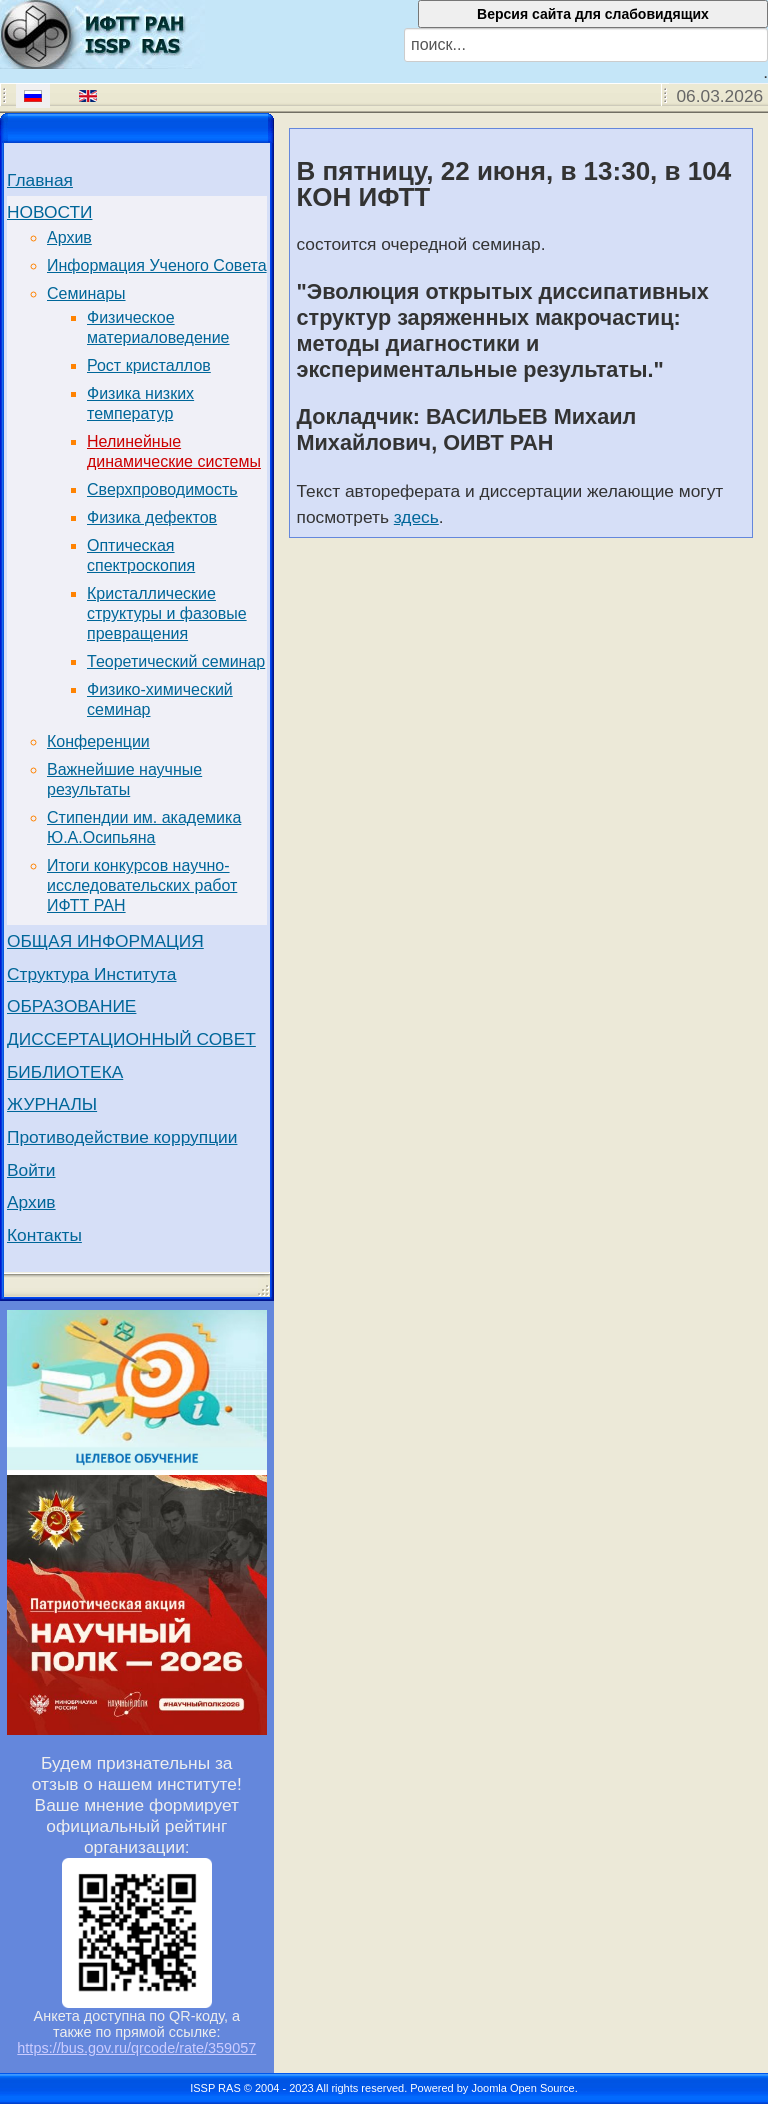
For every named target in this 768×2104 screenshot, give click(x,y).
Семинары (86, 293)
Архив (69, 237)
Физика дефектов (152, 517)
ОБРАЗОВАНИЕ (71, 1006)
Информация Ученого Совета (157, 265)
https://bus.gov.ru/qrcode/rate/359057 (136, 2048)
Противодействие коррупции (122, 1137)
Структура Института (92, 974)
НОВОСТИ (49, 212)
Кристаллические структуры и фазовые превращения (167, 613)
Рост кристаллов (149, 365)
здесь (416, 517)
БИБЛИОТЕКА (65, 1072)
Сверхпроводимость (162, 489)
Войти (31, 1170)
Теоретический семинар (176, 661)
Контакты (44, 1235)
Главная (40, 180)
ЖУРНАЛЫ (52, 1104)
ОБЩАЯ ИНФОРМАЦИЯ (105, 941)
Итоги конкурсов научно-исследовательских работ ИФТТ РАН (142, 885)
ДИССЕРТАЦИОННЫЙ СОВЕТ (131, 1039)
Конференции (98, 741)
